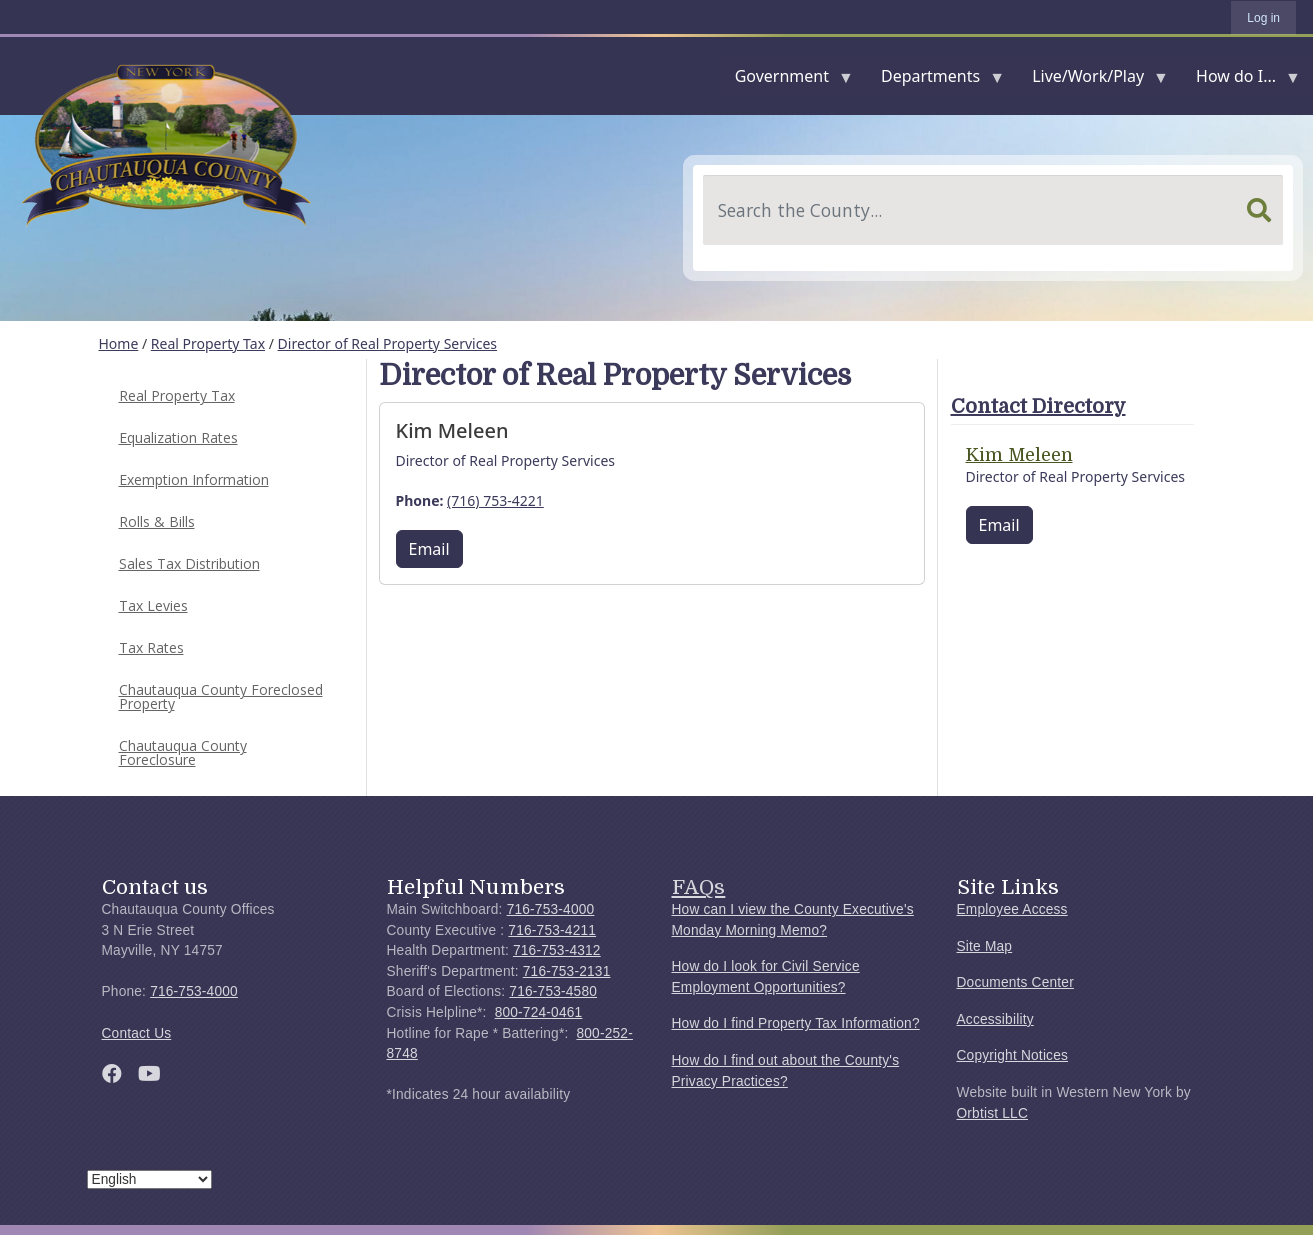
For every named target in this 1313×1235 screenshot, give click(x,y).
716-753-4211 (552, 930)
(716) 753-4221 (495, 500)
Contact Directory (1038, 406)
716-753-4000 (194, 991)
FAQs (699, 887)
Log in (1263, 18)
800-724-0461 (539, 1012)
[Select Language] (149, 1179)
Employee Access (1012, 909)
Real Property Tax (208, 343)
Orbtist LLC (993, 1113)
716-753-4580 (553, 991)
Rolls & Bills (157, 521)
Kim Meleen (1019, 455)
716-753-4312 (557, 950)
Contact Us (137, 1033)
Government (786, 80)
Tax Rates (151, 647)
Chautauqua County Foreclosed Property (221, 696)
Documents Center (1015, 982)
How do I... (1240, 80)
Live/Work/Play (1092, 80)
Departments (934, 80)
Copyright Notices (1013, 1055)
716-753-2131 (567, 971)
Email (429, 549)
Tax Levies (153, 605)
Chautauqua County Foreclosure (183, 752)
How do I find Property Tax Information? (796, 1023)
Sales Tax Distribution (189, 563)
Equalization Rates (178, 437)
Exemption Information (194, 479)
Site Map (985, 946)
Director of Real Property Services (388, 343)
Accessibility (995, 1019)
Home (119, 343)
